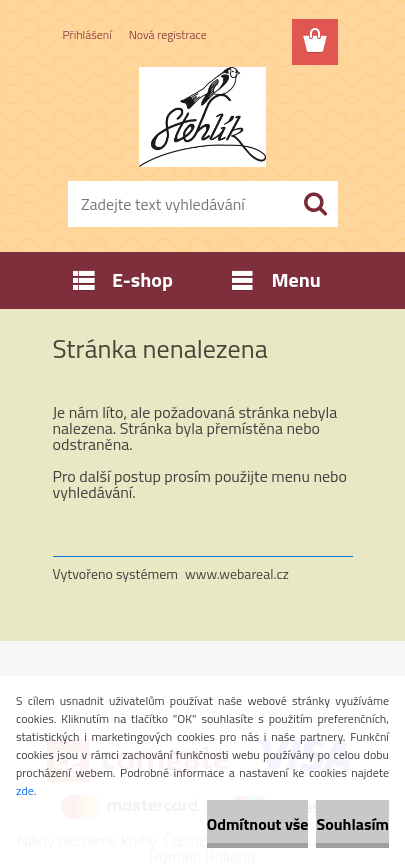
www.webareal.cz (237, 573)
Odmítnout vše (258, 824)
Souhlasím (352, 824)
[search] (315, 204)
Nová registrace (168, 34)
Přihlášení (87, 34)
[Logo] (202, 117)
